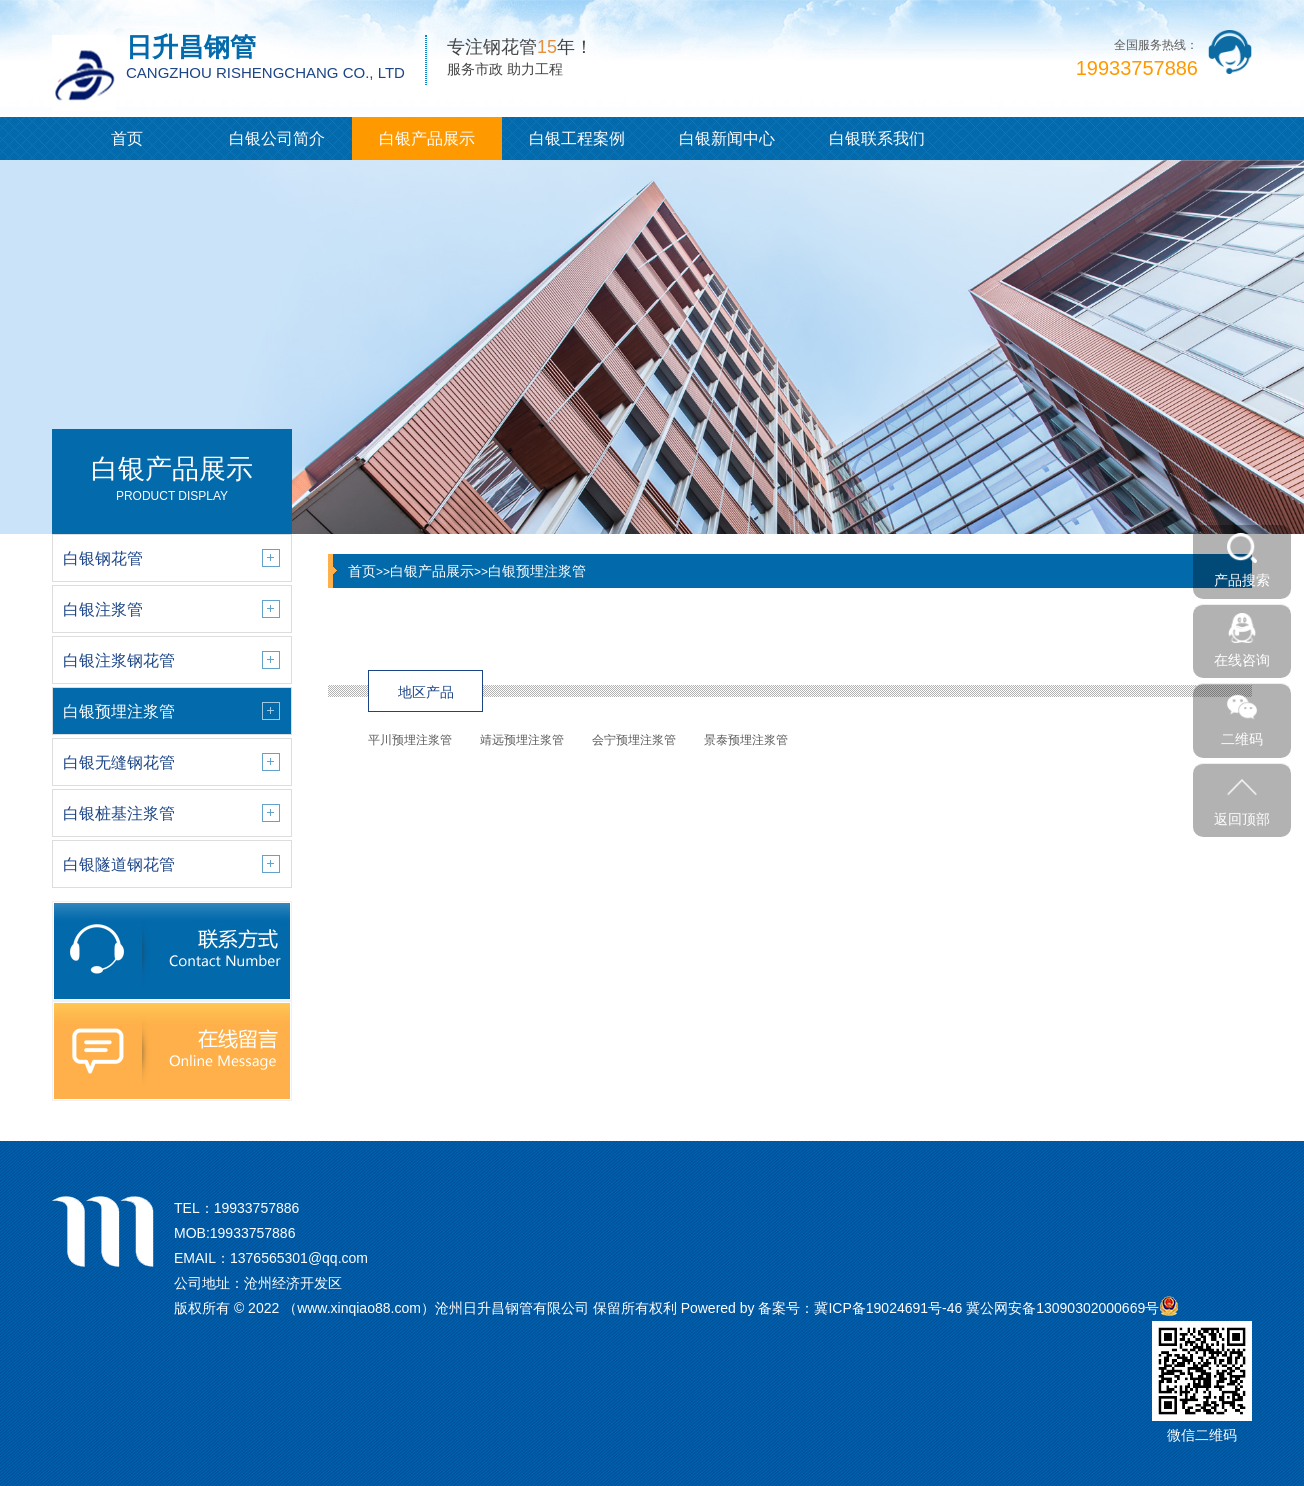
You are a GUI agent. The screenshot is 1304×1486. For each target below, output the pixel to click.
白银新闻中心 (727, 138)
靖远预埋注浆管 (522, 740)
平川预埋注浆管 (410, 740)
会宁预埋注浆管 (634, 740)
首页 (127, 138)
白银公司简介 (277, 138)
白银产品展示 (427, 138)
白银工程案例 (577, 138)
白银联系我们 (877, 138)
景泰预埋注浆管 (746, 740)
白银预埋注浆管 (537, 571)
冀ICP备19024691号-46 (888, 1308)
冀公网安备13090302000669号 (1062, 1308)
